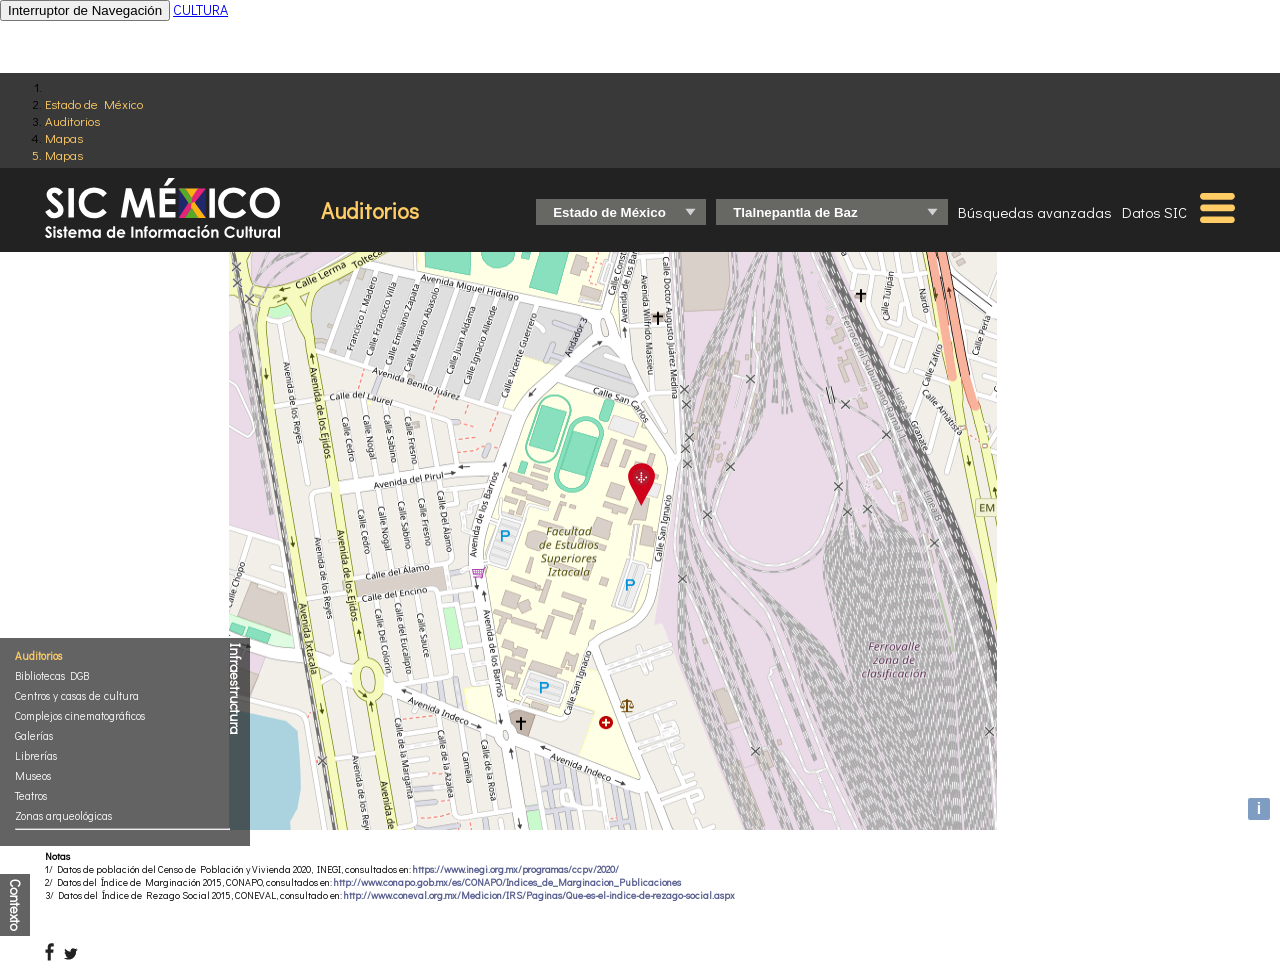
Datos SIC (1154, 212)
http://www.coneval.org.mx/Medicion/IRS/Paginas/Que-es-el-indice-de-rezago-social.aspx (539, 895)
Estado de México (94, 103)
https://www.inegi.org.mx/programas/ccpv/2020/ (516, 869)
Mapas (64, 137)
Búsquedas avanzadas (1035, 212)
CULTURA (200, 9)
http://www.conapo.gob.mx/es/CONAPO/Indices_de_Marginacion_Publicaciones (507, 882)
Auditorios (72, 120)
